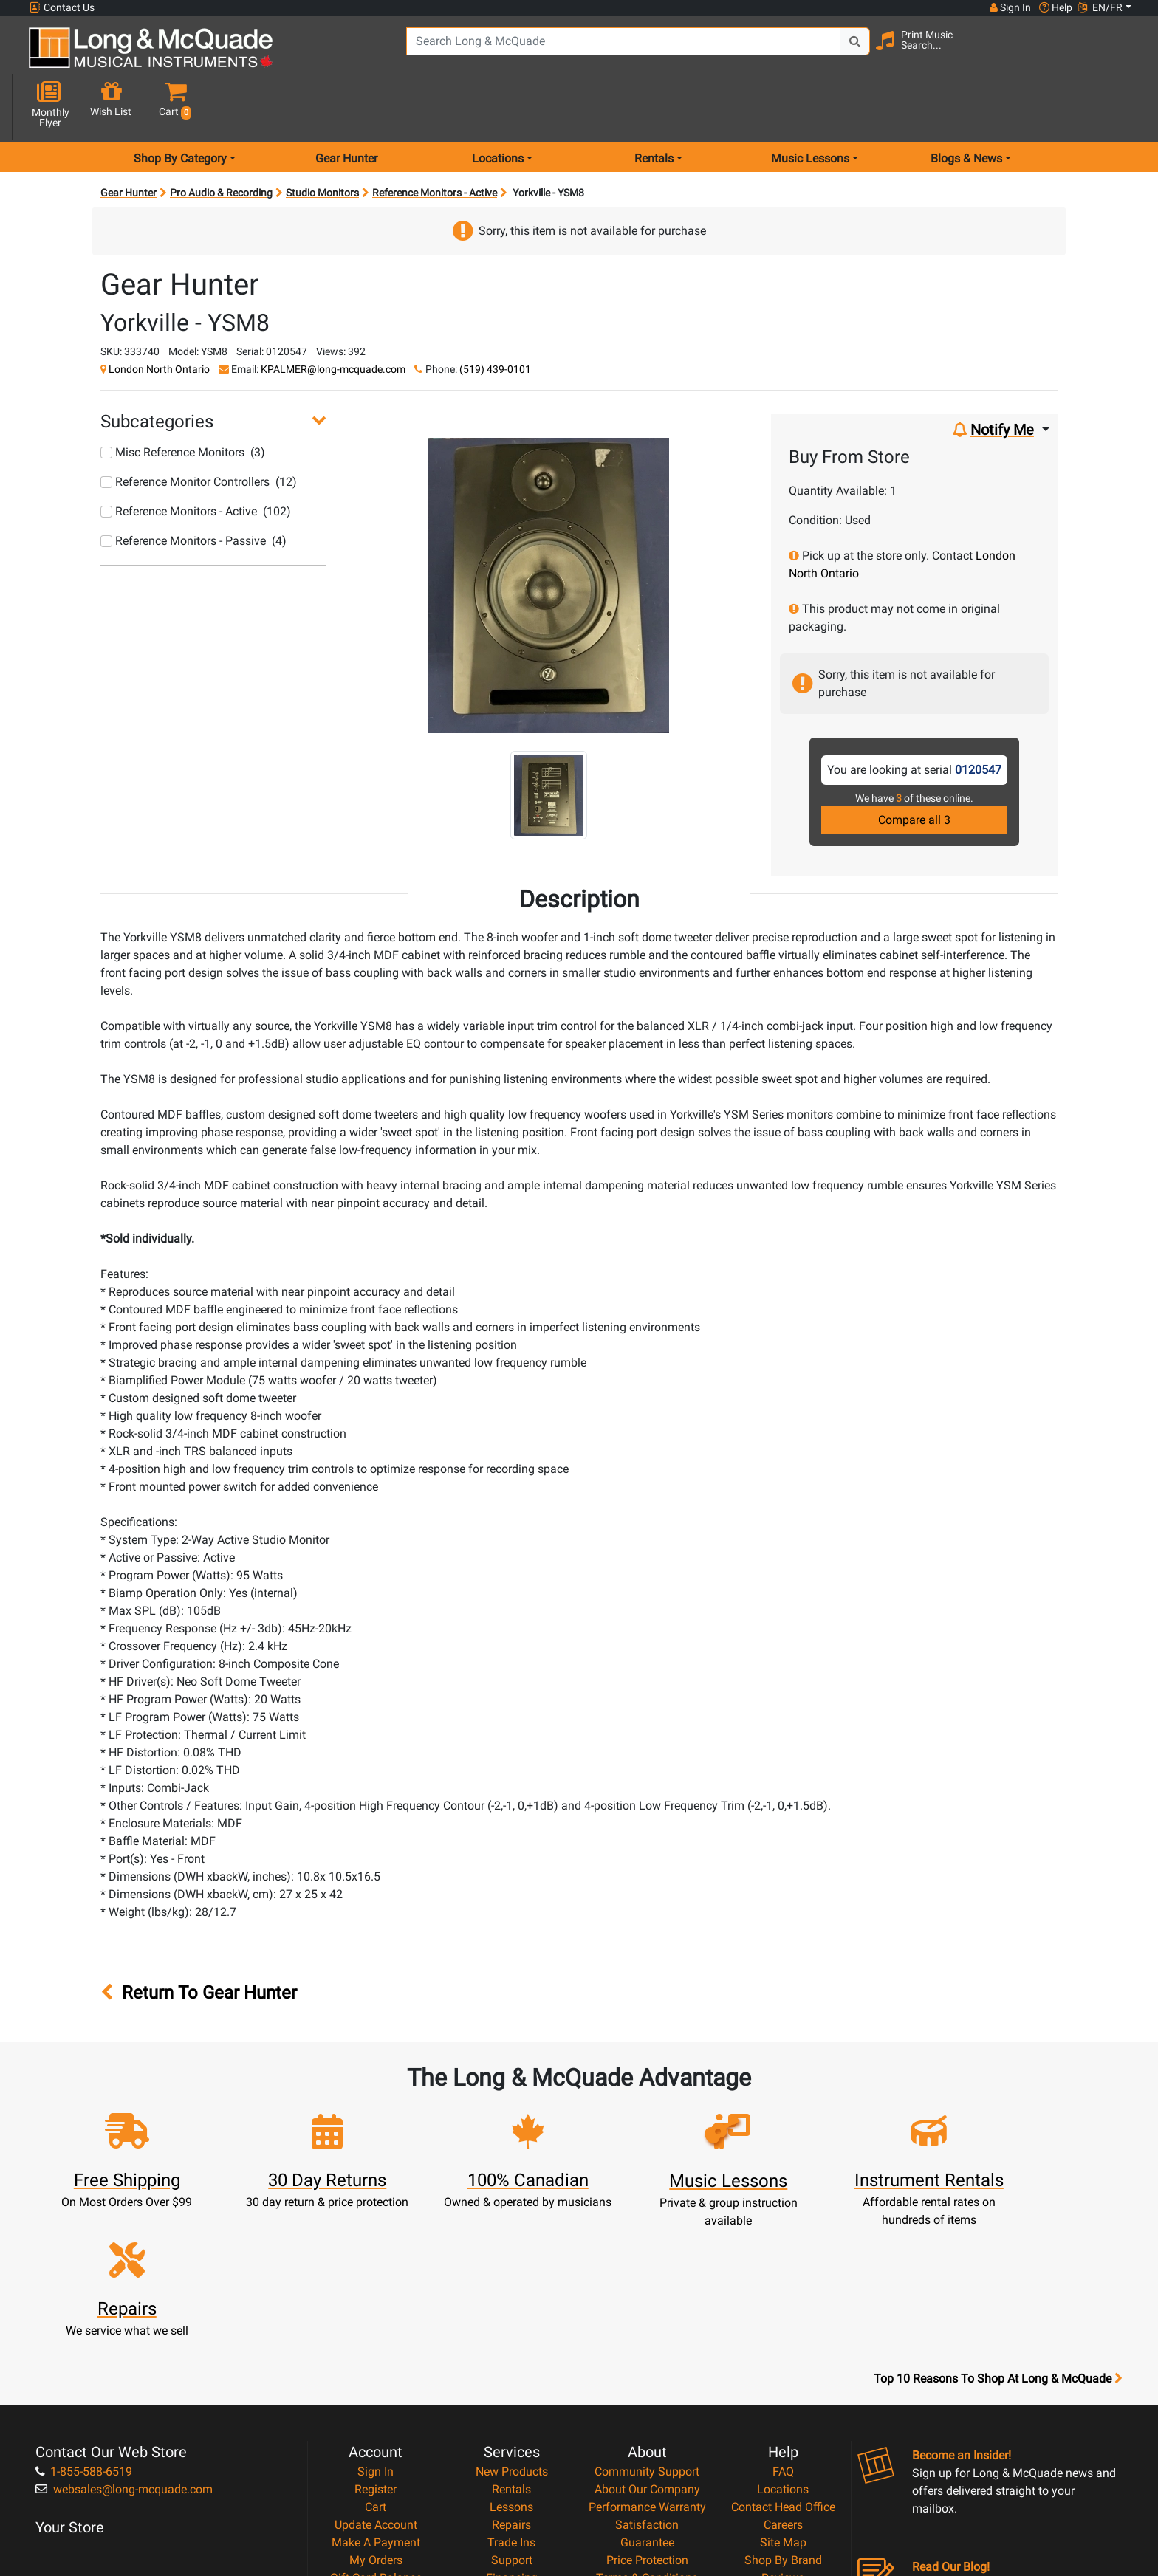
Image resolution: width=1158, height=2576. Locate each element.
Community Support (647, 2308)
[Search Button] (839, 52)
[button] (1117, 53)
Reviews (782, 2414)
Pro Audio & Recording (221, 140)
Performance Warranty (647, 2343)
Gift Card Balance (376, 2414)
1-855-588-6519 (83, 2308)
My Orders (375, 2396)
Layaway (511, 2432)
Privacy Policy (647, 2432)
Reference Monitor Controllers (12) (198, 429)
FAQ (783, 2308)
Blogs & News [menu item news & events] (966, 106)
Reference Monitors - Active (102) (195, 459)
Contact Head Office (783, 2343)
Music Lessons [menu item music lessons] (810, 106)
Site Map (783, 2378)
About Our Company (647, 2325)
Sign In (375, 2308)
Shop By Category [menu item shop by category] (180, 106)
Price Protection (647, 2396)
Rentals (511, 2325)
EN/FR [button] (1100, 7)
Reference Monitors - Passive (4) (193, 488)
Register (375, 2325)
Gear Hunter (346, 106)
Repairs (511, 2361)
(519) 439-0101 (495, 317)
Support (511, 2396)
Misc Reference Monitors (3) (182, 400)
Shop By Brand (783, 2396)
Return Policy (647, 2449)
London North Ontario (159, 317)
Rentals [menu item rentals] (654, 106)
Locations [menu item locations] (498, 106)
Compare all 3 (914, 767)
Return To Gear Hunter (198, 1941)
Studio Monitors (322, 140)
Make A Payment (376, 2378)
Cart (375, 2343)
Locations (783, 2325)
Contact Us (62, 7)
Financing (512, 2414)
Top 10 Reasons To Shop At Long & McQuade (998, 2215)
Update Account (376, 2361)
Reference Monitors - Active (434, 140)
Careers (783, 2361)
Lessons (511, 2343)
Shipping (511, 2449)
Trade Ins (511, 2378)
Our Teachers (647, 2467)
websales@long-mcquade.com (124, 2325)
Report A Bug (783, 2432)
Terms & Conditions (647, 2414)
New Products (512, 2308)
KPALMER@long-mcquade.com (333, 317)
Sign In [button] (1009, 7)
